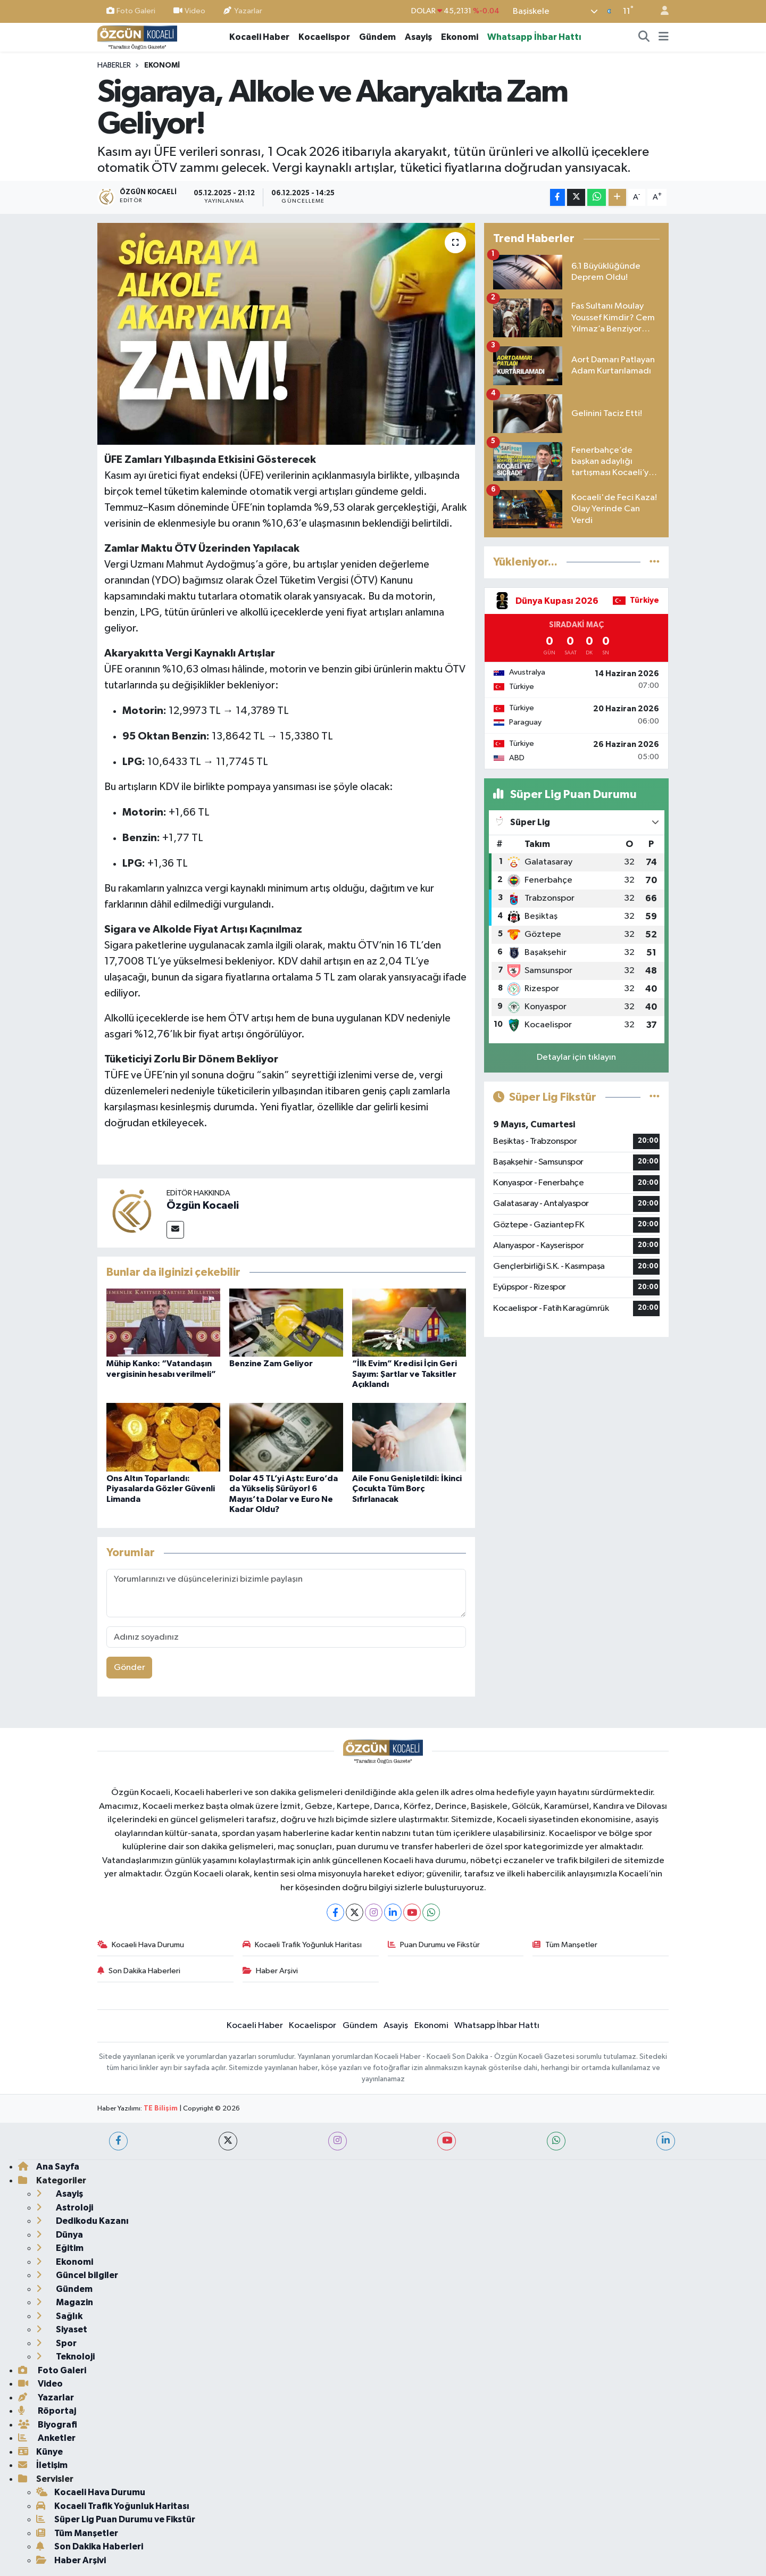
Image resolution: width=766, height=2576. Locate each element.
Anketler (47, 2437)
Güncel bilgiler (77, 2275)
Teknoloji (65, 2356)
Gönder (129, 1667)
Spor (56, 2343)
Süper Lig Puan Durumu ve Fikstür (115, 2519)
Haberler (114, 65)
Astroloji (64, 2207)
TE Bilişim (161, 2108)
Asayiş (418, 36)
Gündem (377, 36)
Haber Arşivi (270, 1971)
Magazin (64, 2302)
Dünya (59, 2234)
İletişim (43, 2465)
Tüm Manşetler (564, 1945)
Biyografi (47, 2424)
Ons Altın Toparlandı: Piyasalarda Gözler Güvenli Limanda (160, 1488)
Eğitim (60, 2248)
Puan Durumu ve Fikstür (434, 1945)
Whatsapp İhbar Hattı (534, 36)
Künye (40, 2451)
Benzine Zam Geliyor (271, 1363)
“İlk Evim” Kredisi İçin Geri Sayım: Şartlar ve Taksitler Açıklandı (404, 1373)
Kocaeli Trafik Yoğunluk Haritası (302, 1945)
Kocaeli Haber (259, 36)
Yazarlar (242, 11)
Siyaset (61, 2329)
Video (189, 11)
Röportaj (47, 2410)
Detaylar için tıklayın (576, 1057)
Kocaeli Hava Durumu (141, 1945)
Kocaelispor (324, 36)
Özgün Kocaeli (202, 1205)
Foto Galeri (130, 11)
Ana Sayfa (48, 2166)
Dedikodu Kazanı (82, 2220)
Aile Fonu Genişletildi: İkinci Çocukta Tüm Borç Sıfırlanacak (407, 1488)
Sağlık (59, 2316)
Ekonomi (459, 36)
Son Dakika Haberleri (139, 1971)
